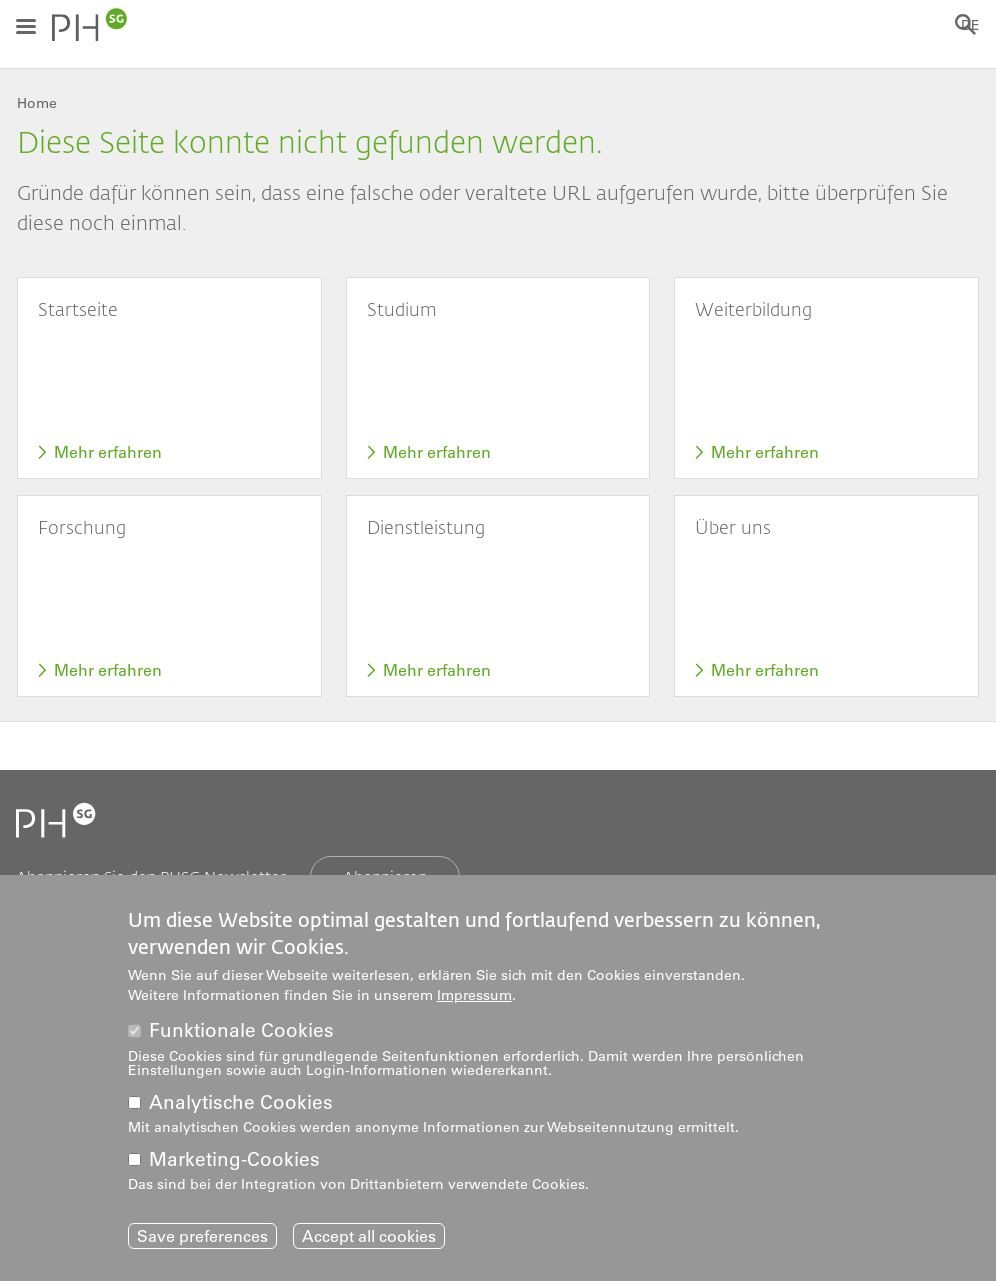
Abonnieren (385, 876)
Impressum (474, 999)
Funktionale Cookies (241, 1035)
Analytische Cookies (241, 1106)
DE (970, 25)
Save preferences (202, 1241)
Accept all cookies (369, 1241)
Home (37, 103)
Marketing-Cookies (234, 1163)
